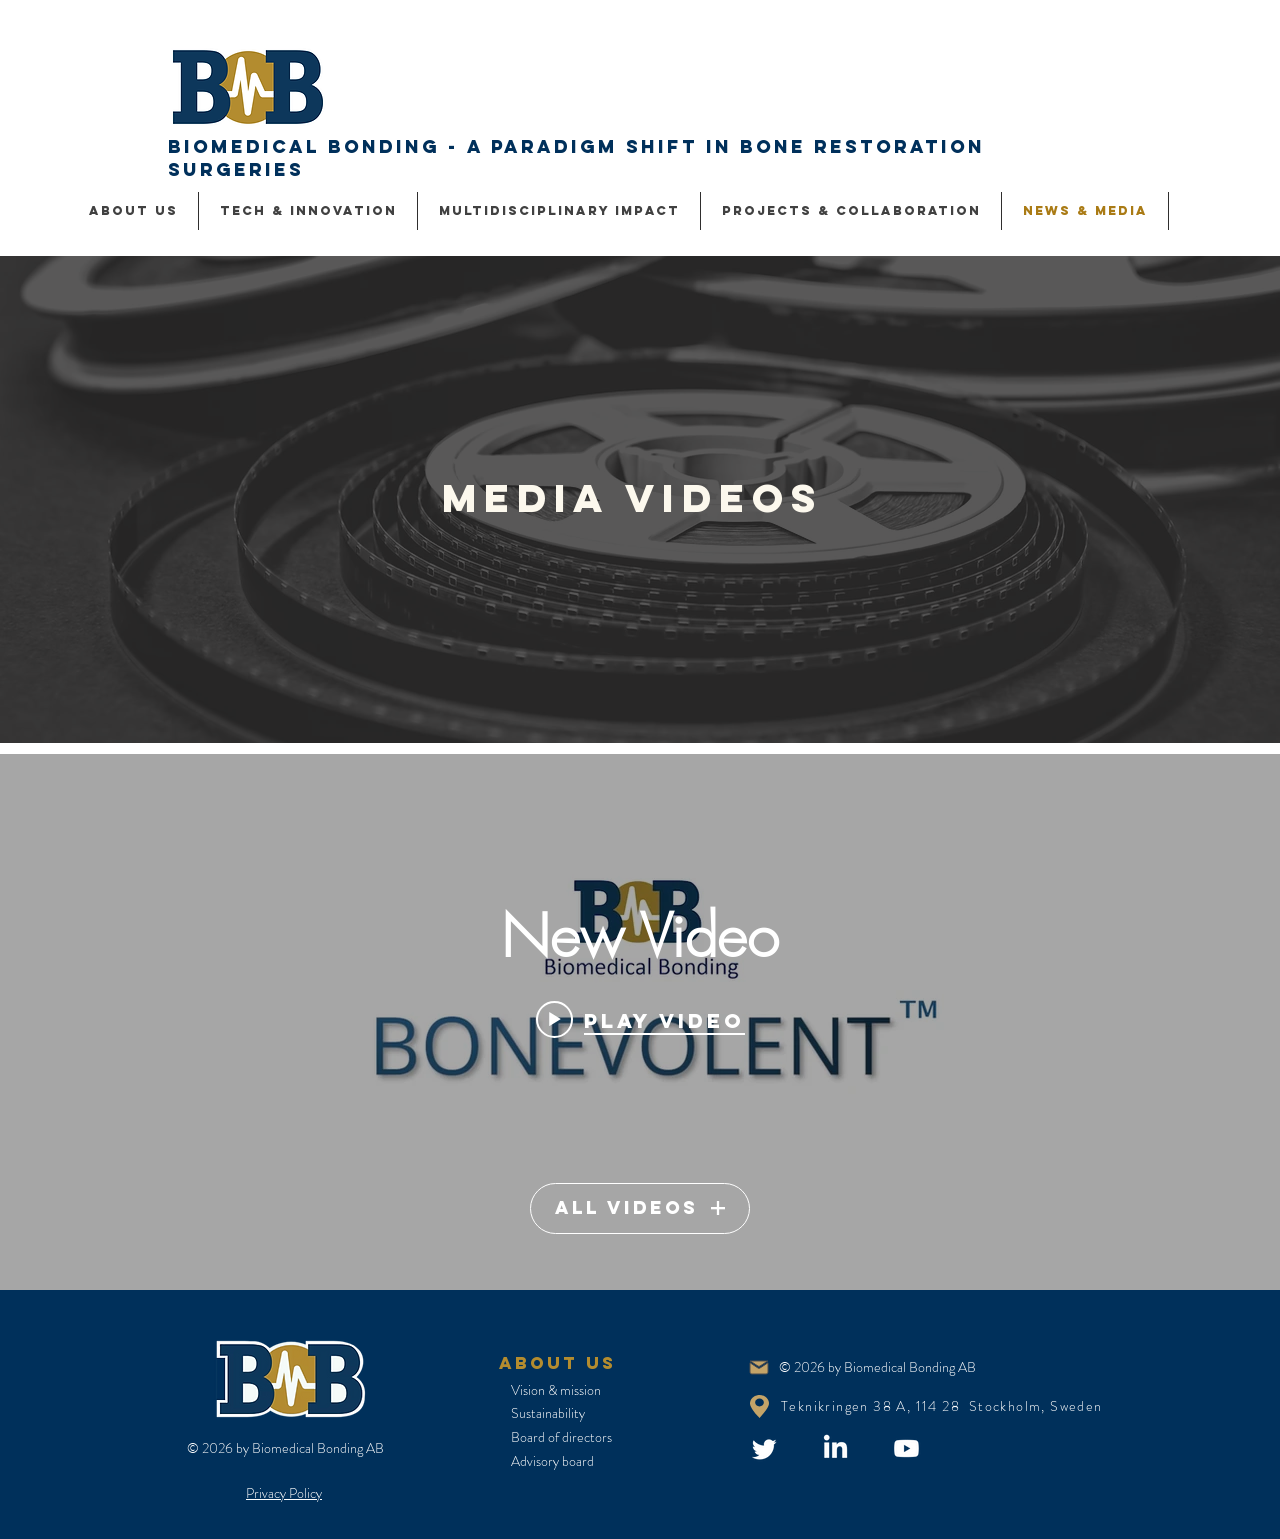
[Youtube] (906, 1448)
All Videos (640, 1207)
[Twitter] (764, 1448)
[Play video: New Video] (640, 1020)
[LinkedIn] (835, 1448)
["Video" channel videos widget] (640, 1022)
